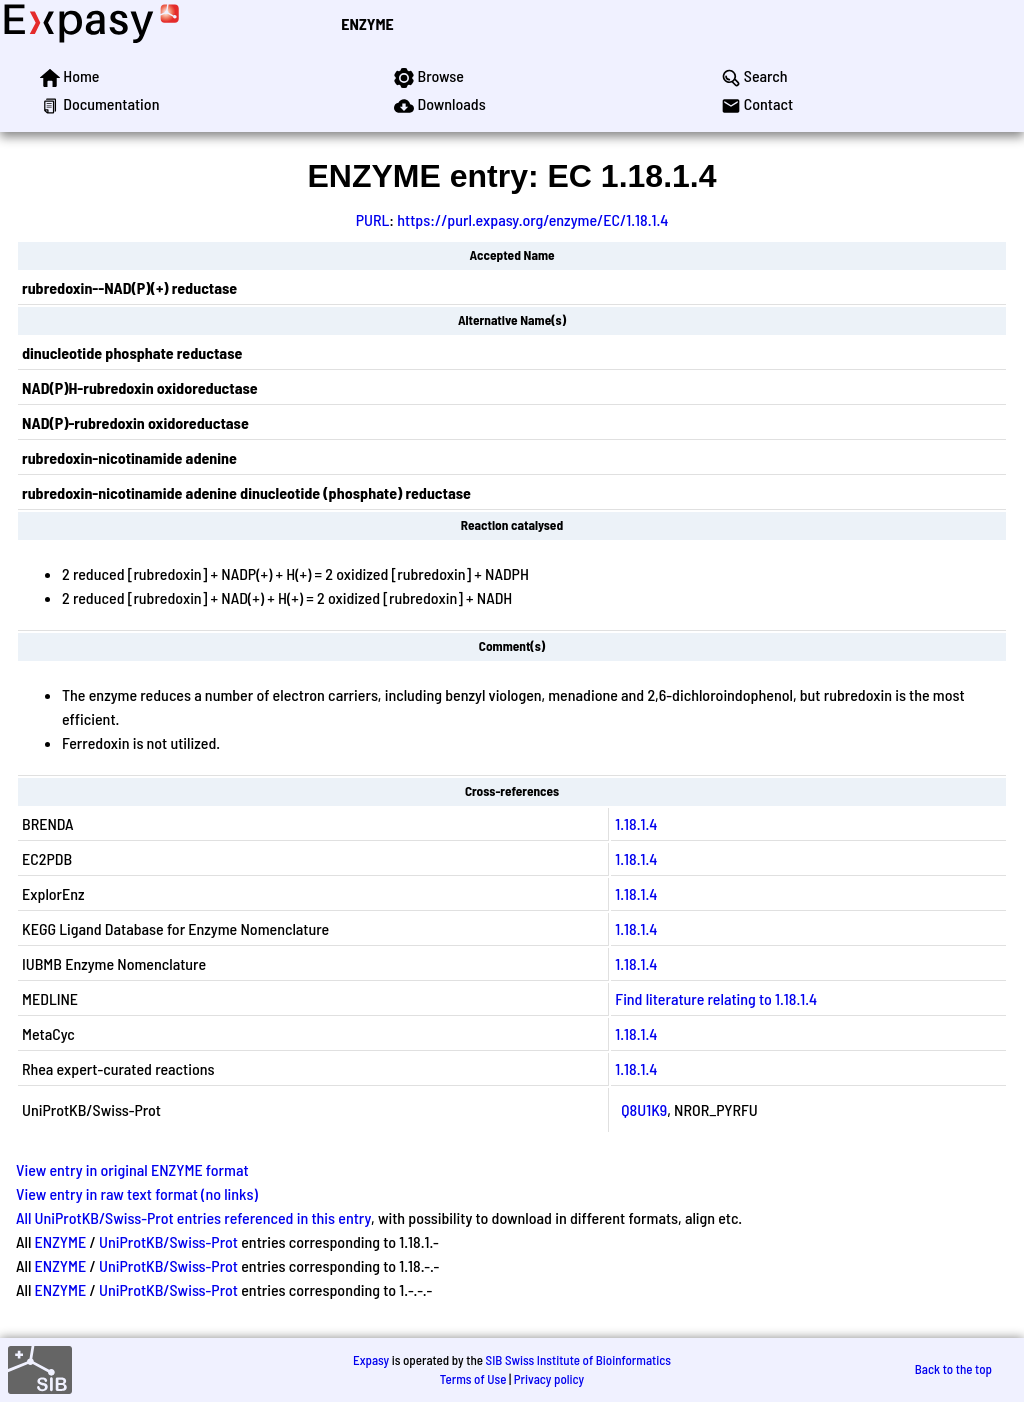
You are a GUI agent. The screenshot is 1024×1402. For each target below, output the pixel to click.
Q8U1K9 (644, 1109)
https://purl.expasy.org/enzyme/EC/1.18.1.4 (532, 219)
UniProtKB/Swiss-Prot (168, 1241)
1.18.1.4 (636, 823)
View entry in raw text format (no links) (137, 1193)
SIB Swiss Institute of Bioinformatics (578, 1360)
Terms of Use (473, 1379)
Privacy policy (549, 1379)
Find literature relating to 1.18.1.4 (716, 998)
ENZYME (367, 23)
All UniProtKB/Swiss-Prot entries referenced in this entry (193, 1217)
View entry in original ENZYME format (132, 1169)
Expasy (371, 1360)
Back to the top (953, 1369)
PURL (373, 219)
